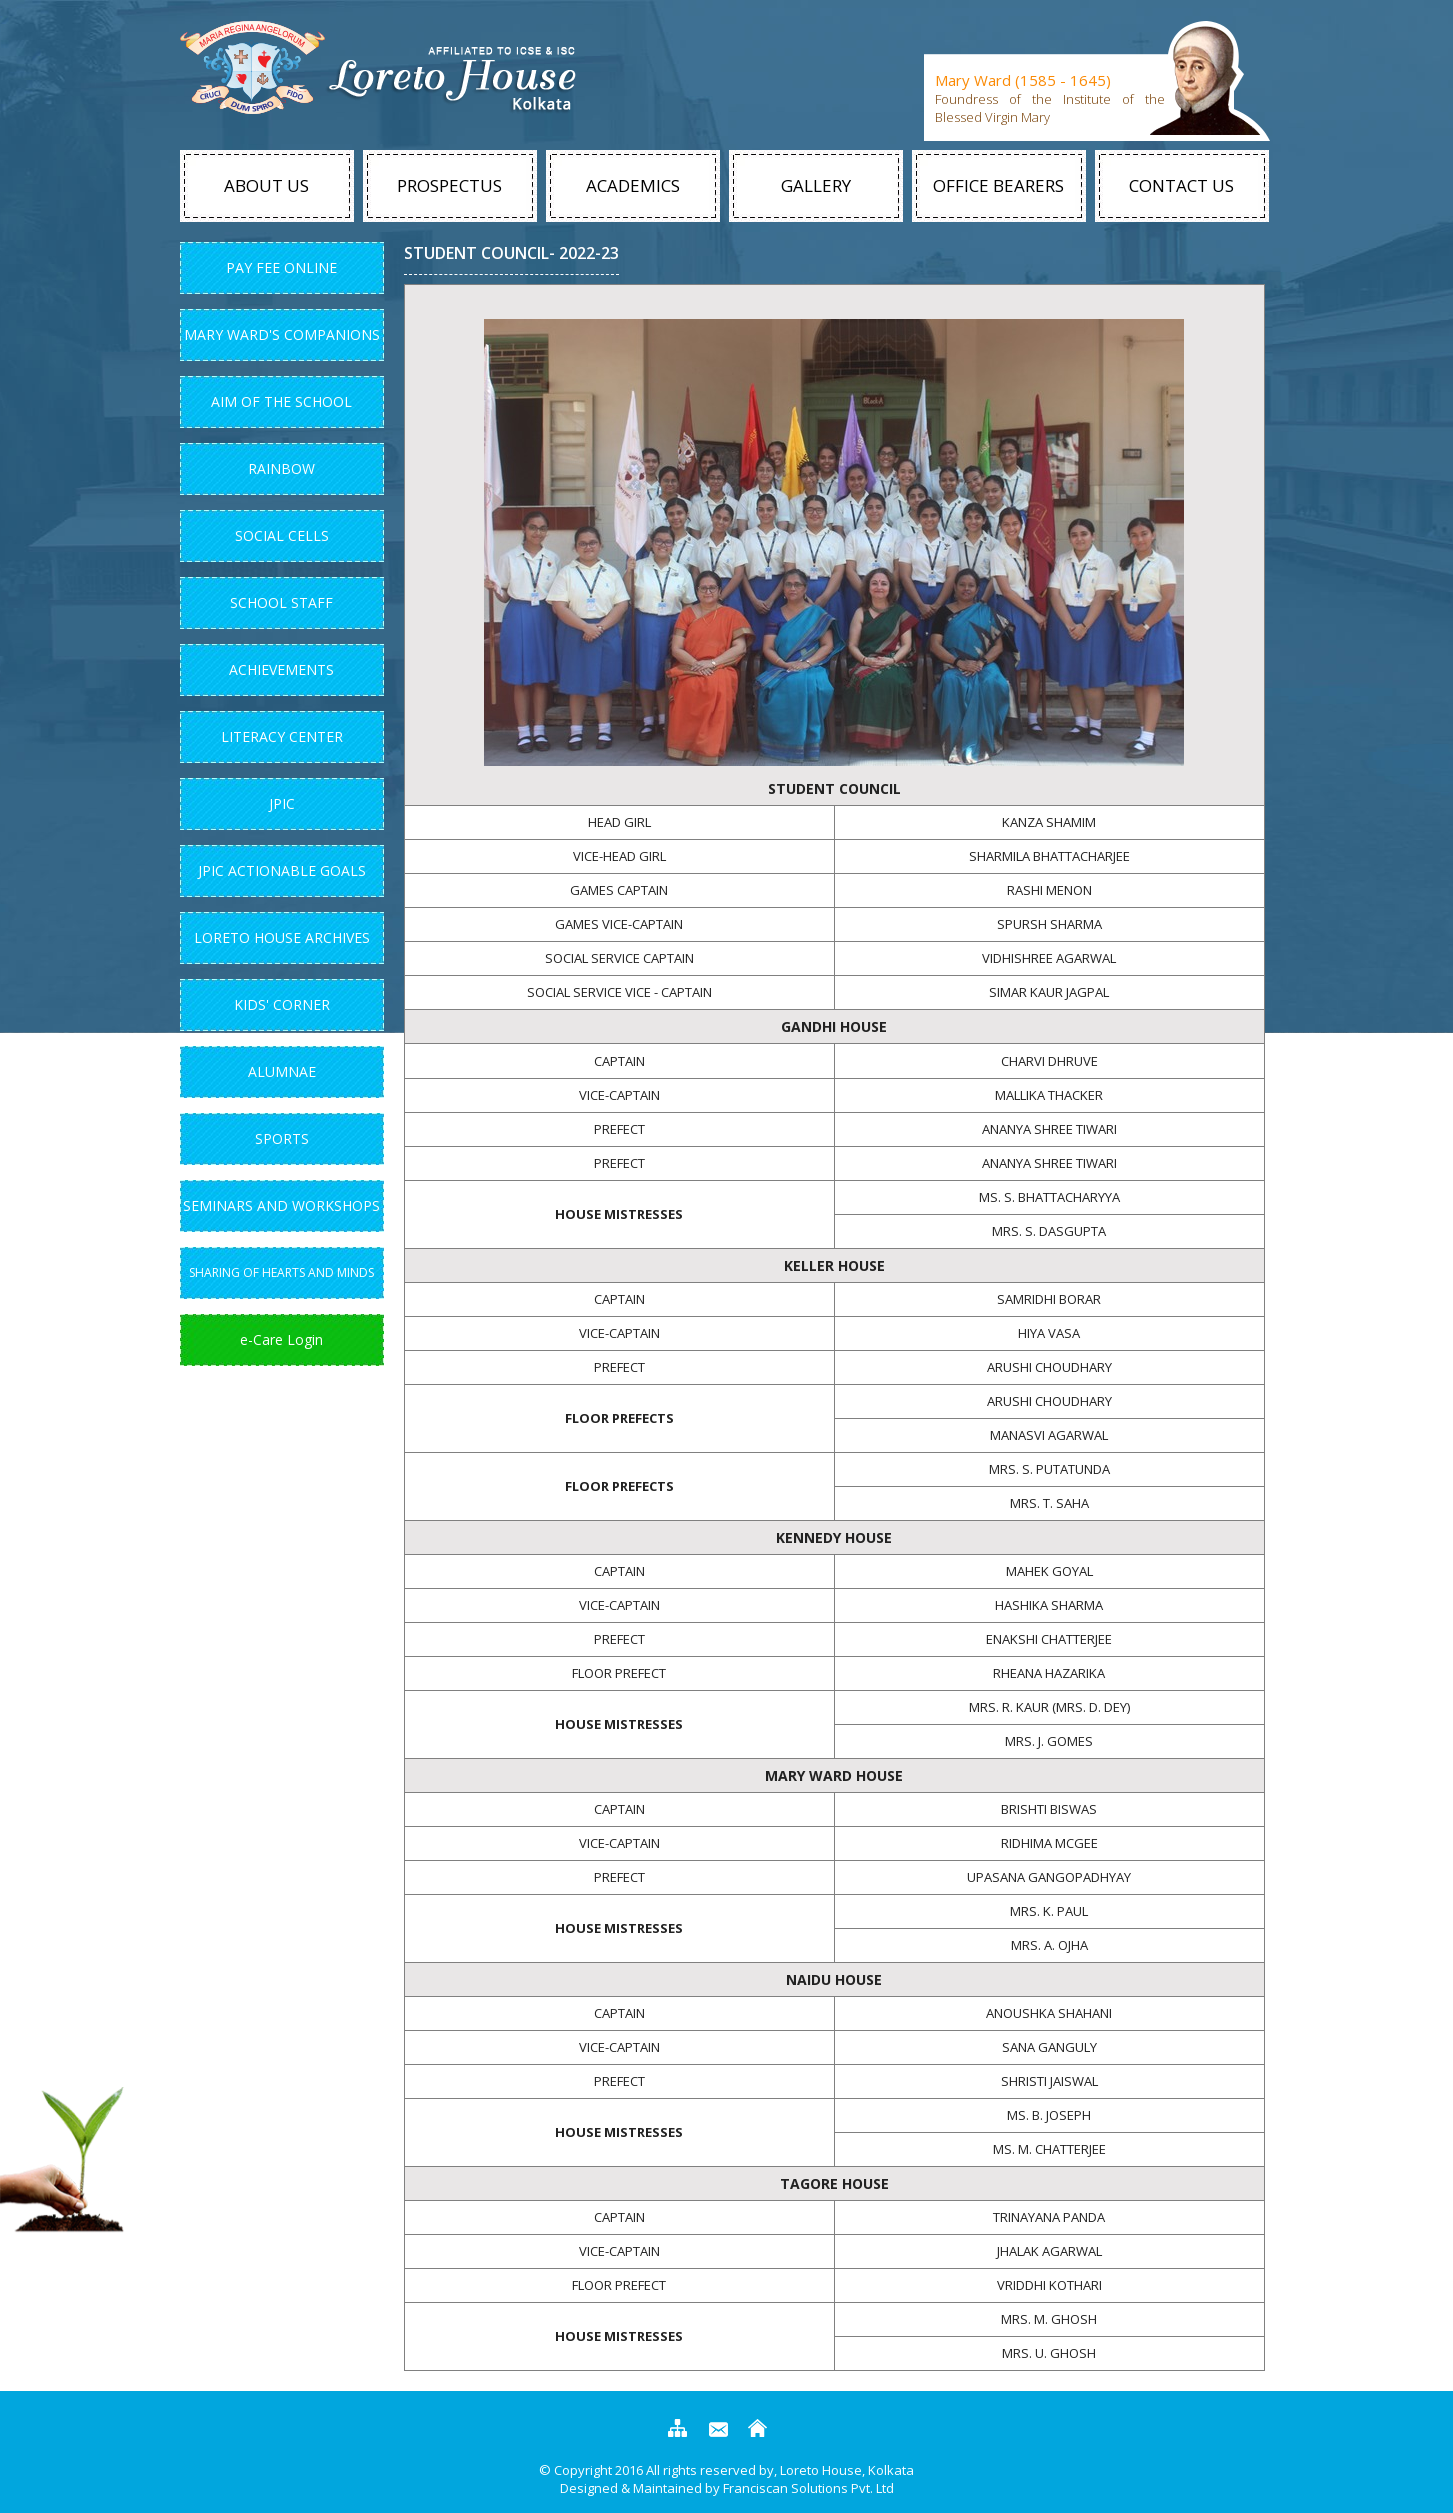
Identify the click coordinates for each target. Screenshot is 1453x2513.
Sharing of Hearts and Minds (281, 1272)
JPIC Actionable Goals (282, 870)
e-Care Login (281, 1339)
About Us (266, 185)
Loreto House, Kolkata (845, 2470)
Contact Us (1181, 185)
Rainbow (281, 468)
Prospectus (449, 185)
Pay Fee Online (281, 267)
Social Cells (282, 535)
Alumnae (282, 1071)
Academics (633, 185)
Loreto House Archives (282, 937)
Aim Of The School (281, 401)
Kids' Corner (282, 1004)
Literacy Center (282, 736)
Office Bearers (998, 185)
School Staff (281, 602)
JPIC (282, 803)
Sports (282, 1138)
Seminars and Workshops (281, 1205)
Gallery (816, 185)
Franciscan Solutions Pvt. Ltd (808, 2488)
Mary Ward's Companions (282, 334)
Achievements (281, 669)
